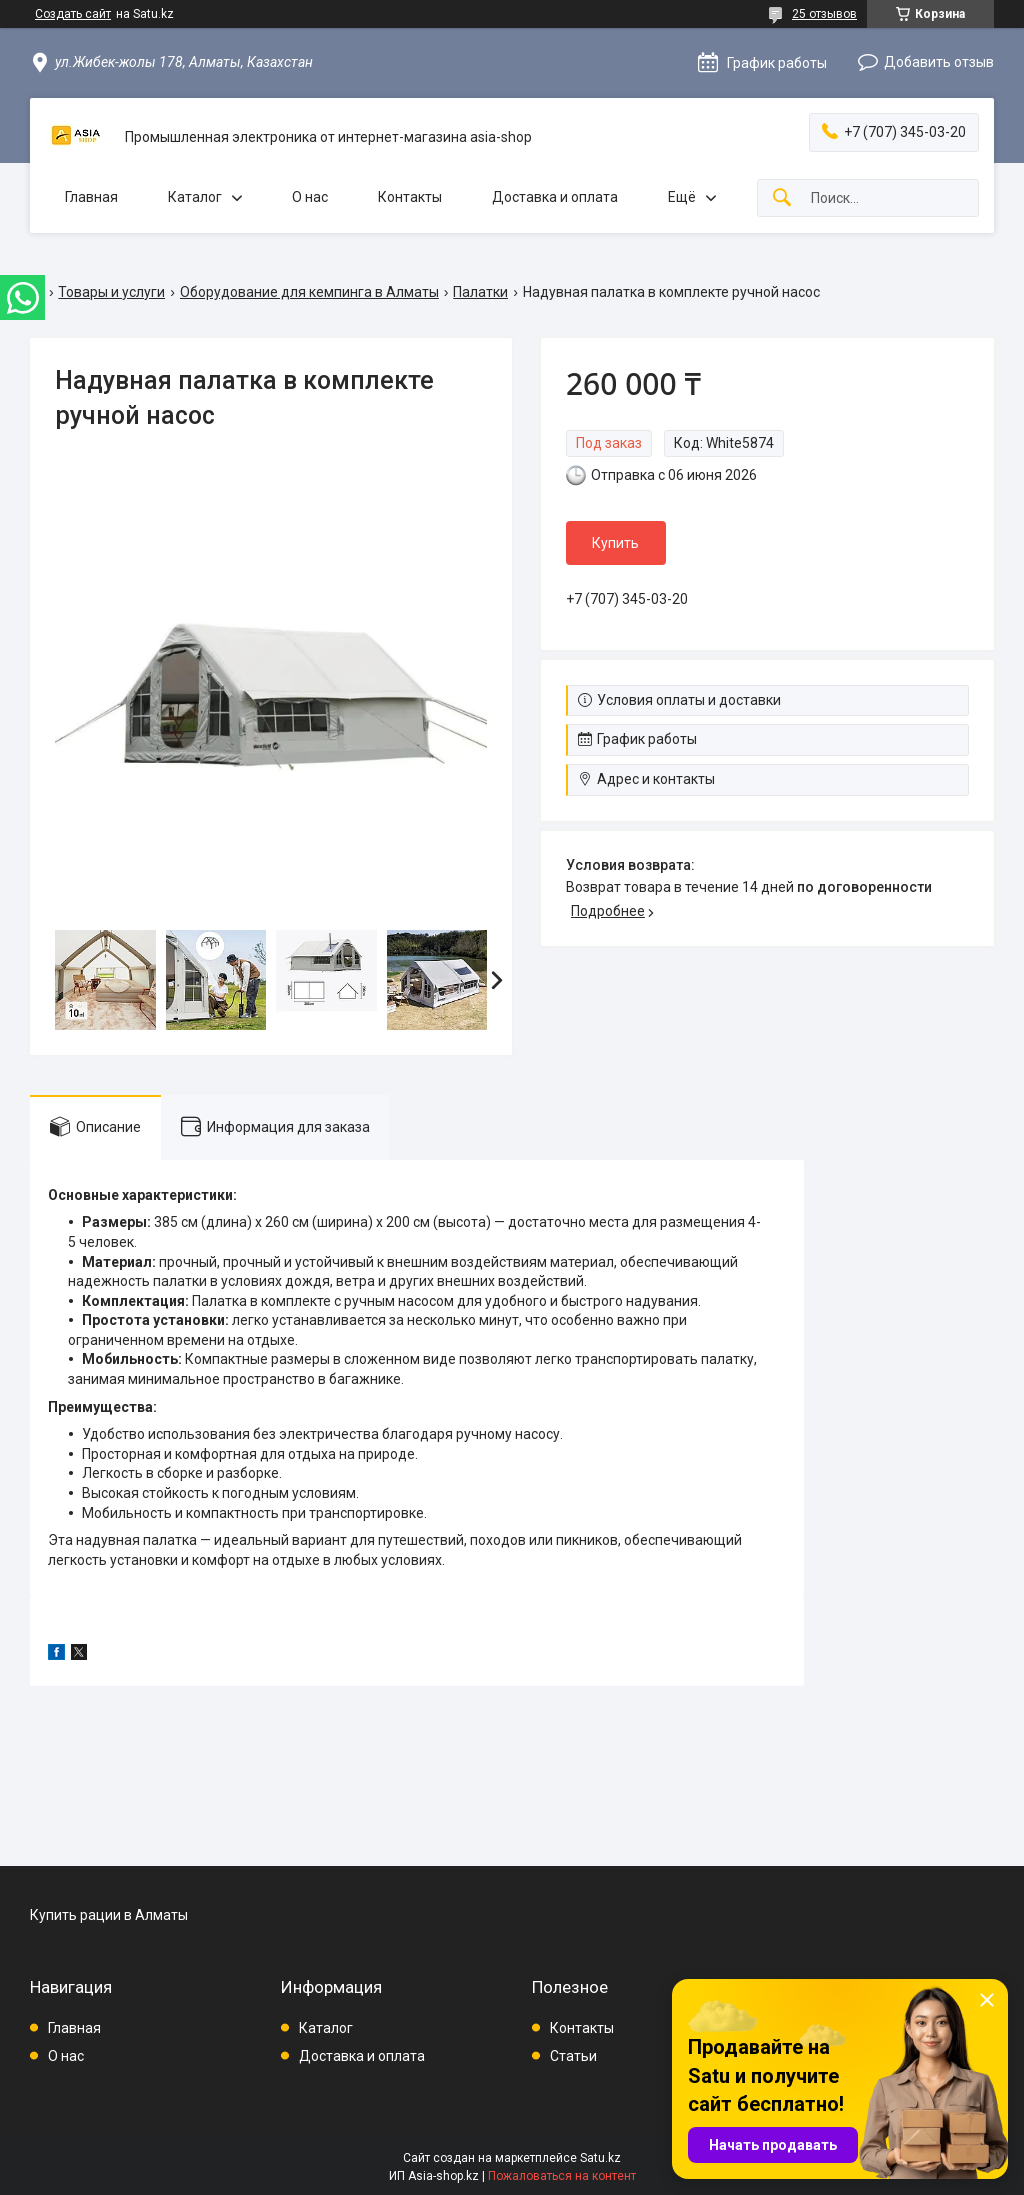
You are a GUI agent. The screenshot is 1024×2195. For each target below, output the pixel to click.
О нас (310, 197)
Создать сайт (73, 14)
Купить (615, 543)
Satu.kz (600, 2158)
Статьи (573, 2056)
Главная (91, 197)
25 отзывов (824, 14)
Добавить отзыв (939, 62)
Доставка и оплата (555, 197)
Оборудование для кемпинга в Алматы (309, 292)
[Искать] (782, 198)
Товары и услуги (111, 292)
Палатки (480, 292)
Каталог (195, 197)
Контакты (410, 197)
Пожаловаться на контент (562, 2176)
